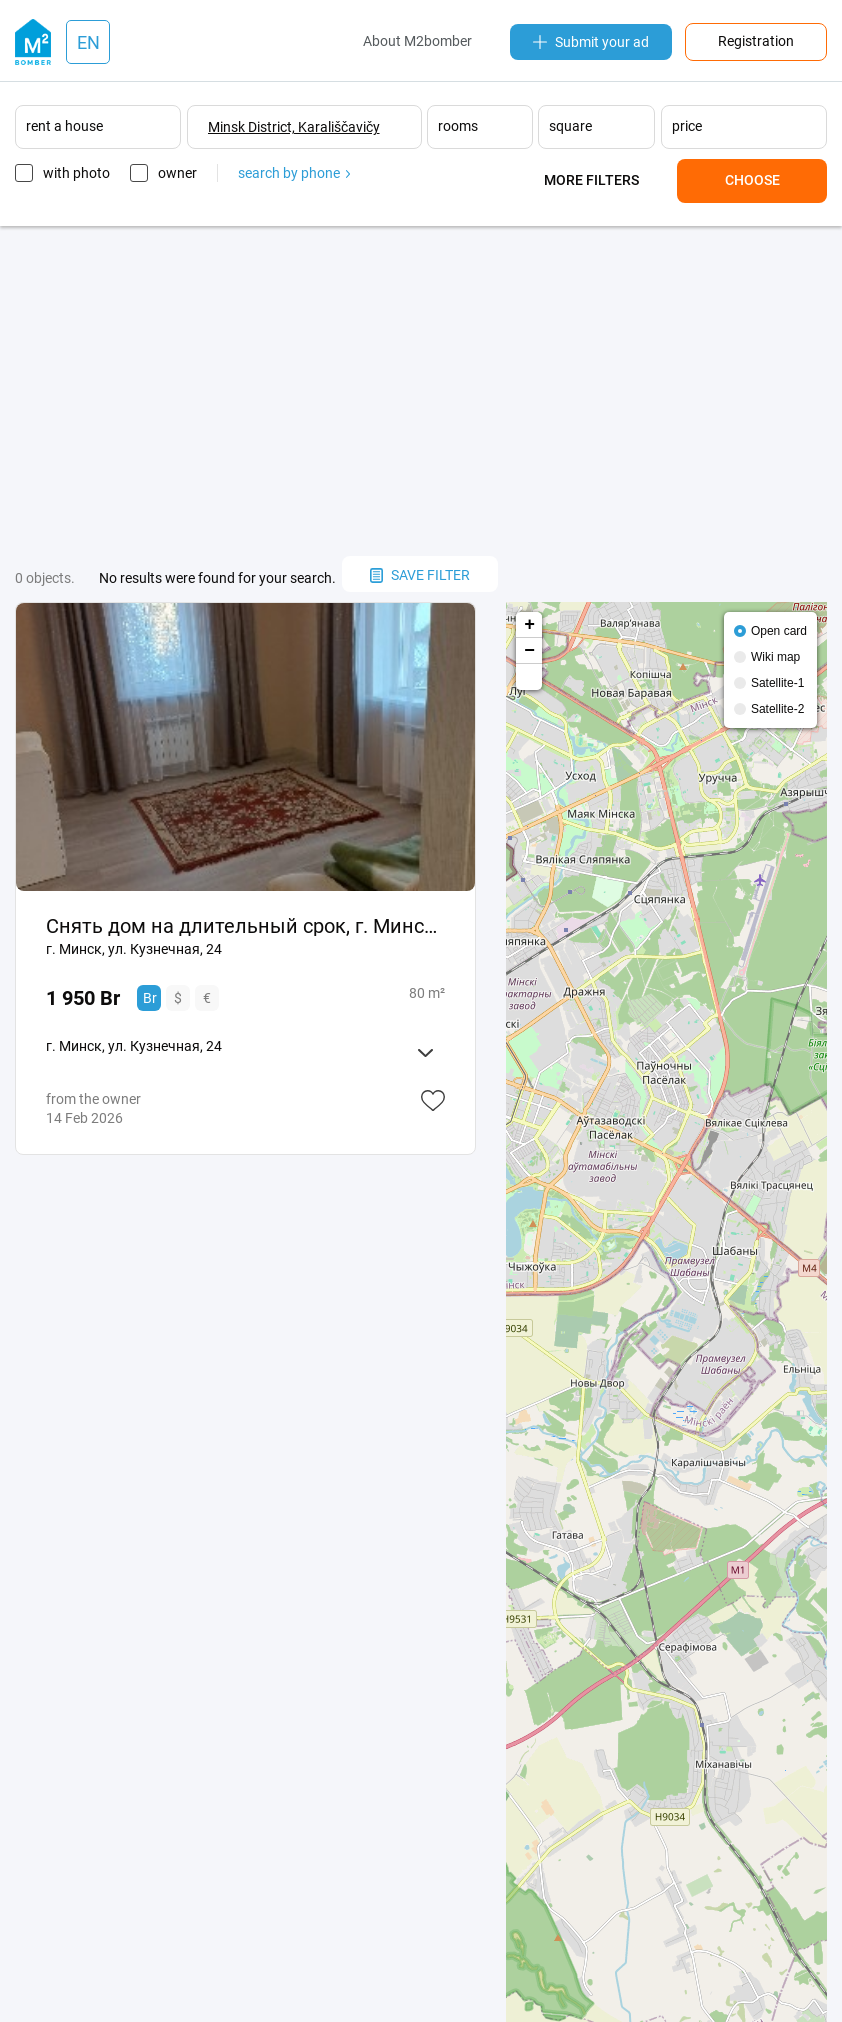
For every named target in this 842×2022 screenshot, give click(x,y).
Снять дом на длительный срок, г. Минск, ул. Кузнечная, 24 (245, 926)
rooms (458, 126)
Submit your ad (591, 42)
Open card (779, 631)
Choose (752, 180)
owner (177, 173)
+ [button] (529, 625)
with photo (76, 173)
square (570, 126)
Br (150, 998)
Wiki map (775, 657)
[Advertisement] (421, 391)
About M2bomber (417, 41)
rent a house (64, 126)
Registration (756, 41)
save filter (420, 575)
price (687, 126)
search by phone (294, 173)
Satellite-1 (777, 683)
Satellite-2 (777, 709)
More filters (591, 180)
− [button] (529, 651)
